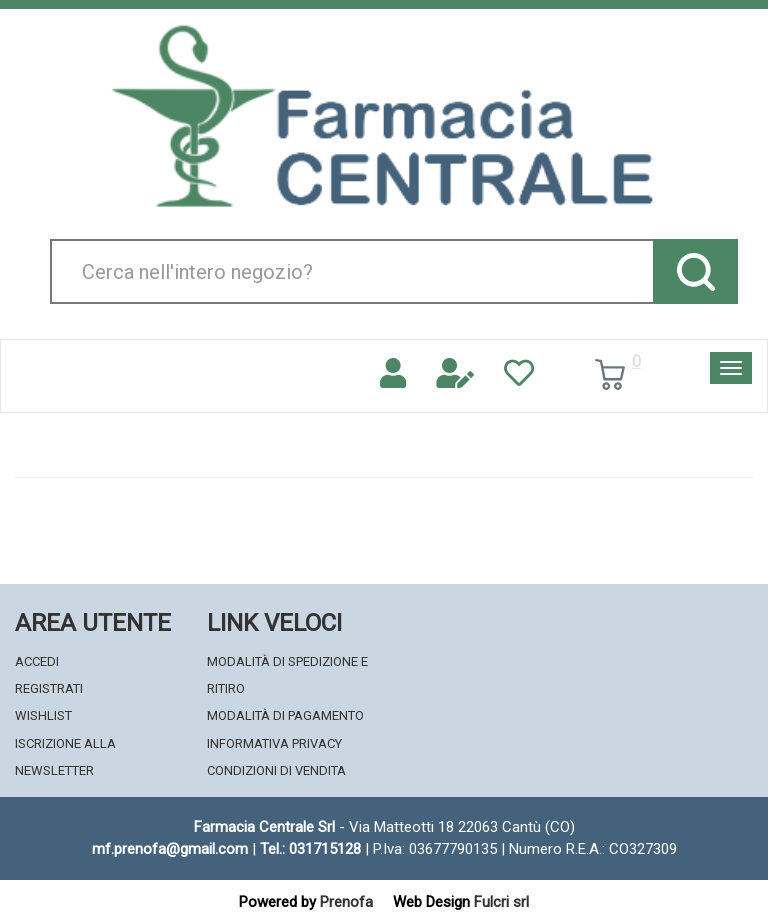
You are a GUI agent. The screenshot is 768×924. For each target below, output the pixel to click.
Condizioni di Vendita (276, 770)
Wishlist (43, 715)
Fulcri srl (501, 902)
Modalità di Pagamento (285, 715)
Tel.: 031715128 (310, 849)
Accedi (37, 661)
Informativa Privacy (274, 743)
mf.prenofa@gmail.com (170, 849)
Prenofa (346, 902)
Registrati (49, 688)
